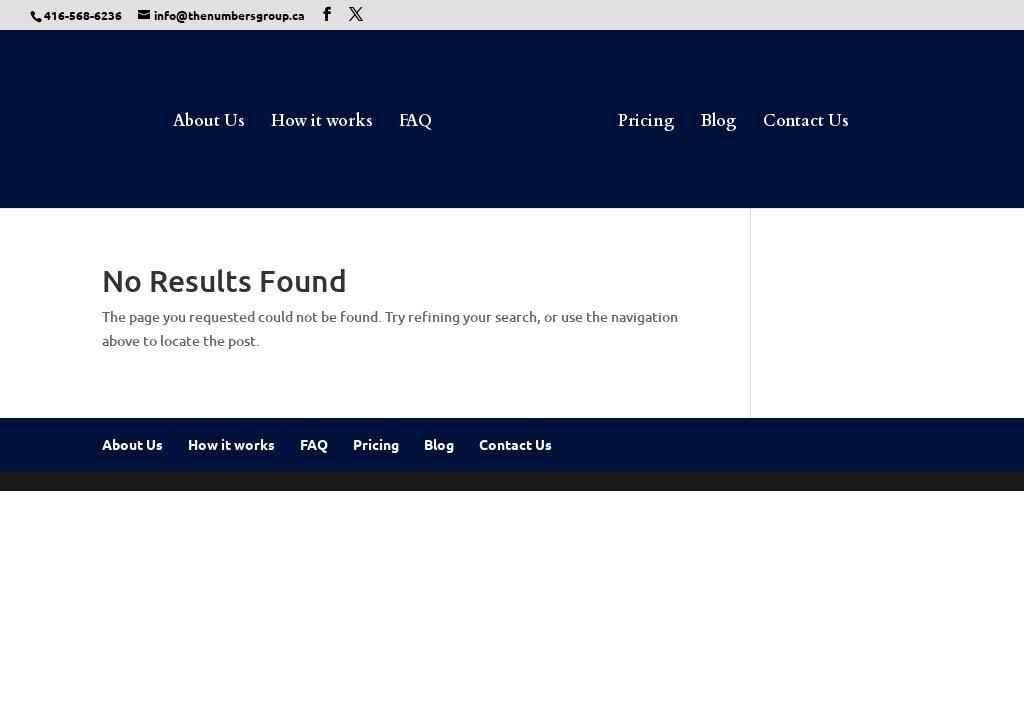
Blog (719, 123)
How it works (322, 123)
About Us (209, 123)
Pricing (646, 123)
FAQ (415, 123)
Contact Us (806, 123)
